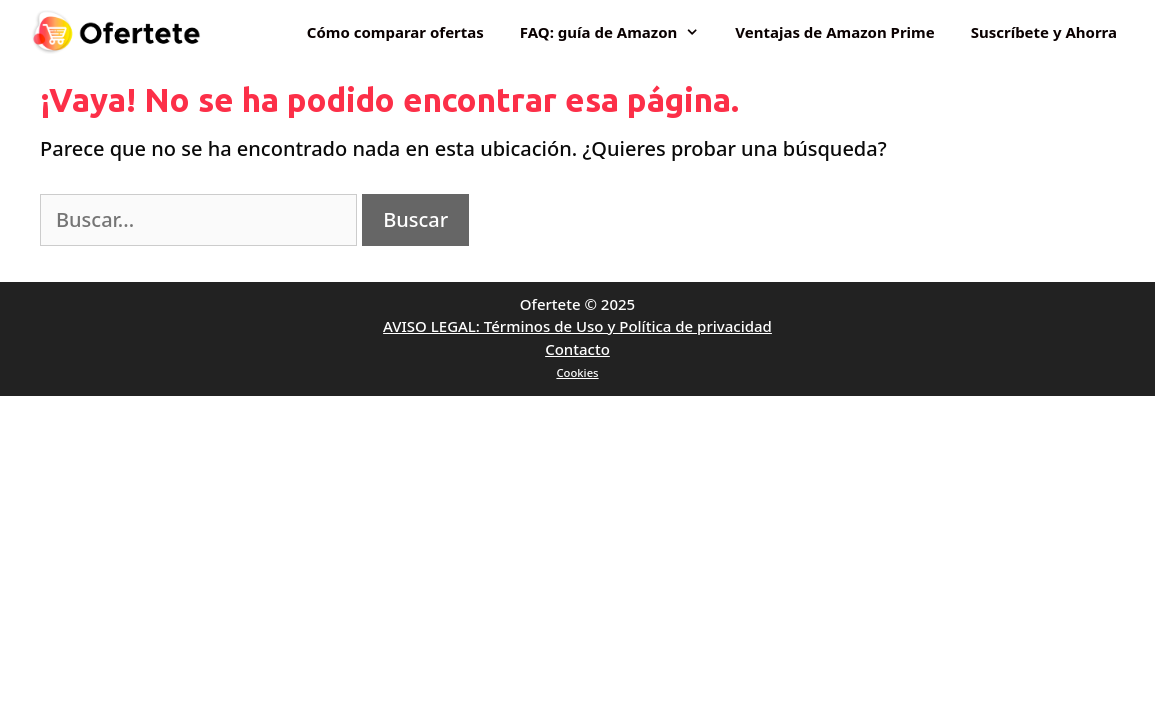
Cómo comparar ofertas (395, 32)
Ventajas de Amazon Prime (834, 32)
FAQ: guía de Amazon (618, 32)
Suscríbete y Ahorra (1044, 32)
